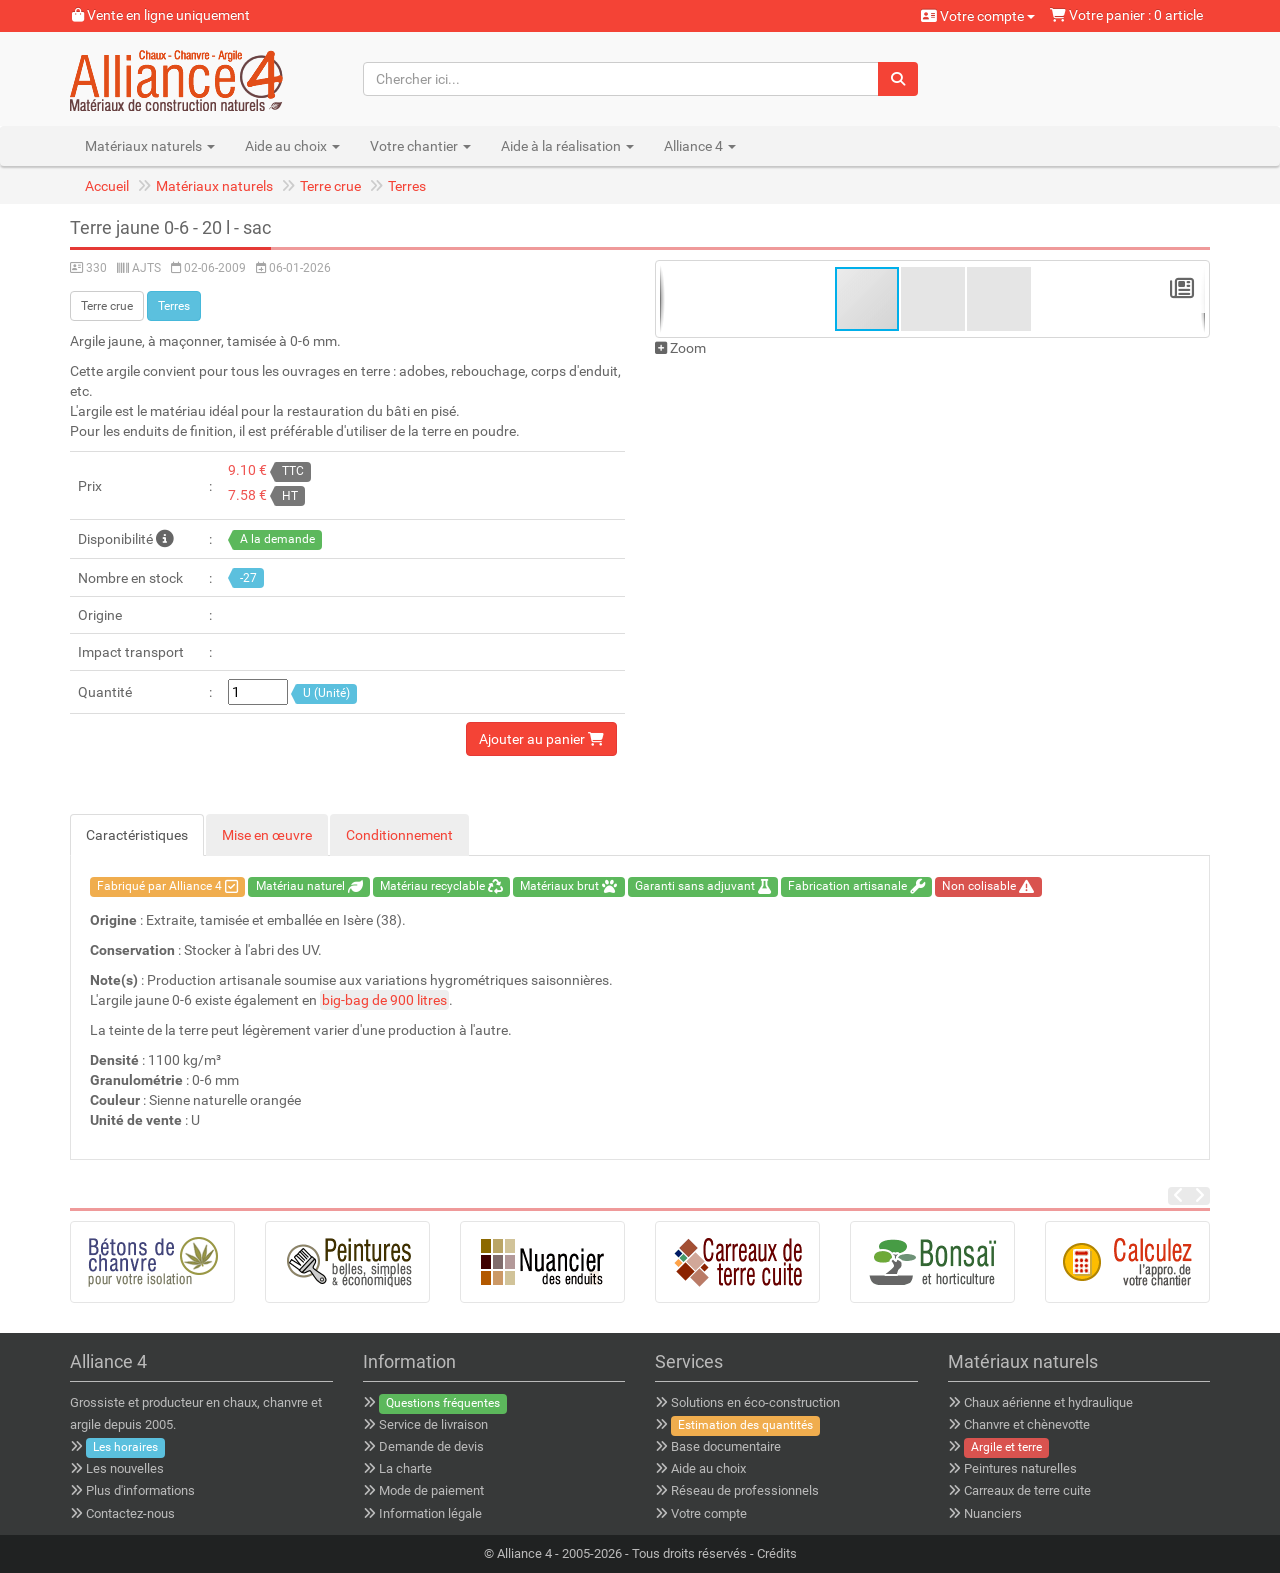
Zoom (680, 348)
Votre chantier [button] (420, 146)
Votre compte (978, 16)
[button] (934, 299)
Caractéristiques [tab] (137, 835)
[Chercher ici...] (621, 79)
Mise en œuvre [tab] (267, 835)
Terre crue (330, 186)
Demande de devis (431, 1446)
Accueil (107, 186)
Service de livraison (433, 1424)
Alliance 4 (524, 1553)
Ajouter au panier (541, 739)
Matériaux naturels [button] (150, 146)
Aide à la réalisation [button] (567, 146)
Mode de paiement (431, 1490)
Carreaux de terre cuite (1027, 1490)
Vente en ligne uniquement (161, 15)
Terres (407, 186)
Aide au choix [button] (292, 146)
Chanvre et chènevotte (1027, 1424)
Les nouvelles (125, 1468)
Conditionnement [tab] (399, 835)
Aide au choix (708, 1468)
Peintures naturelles (1020, 1468)
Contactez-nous (130, 1513)
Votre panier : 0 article (1126, 15)
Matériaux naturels (214, 186)
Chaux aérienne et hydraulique (1048, 1402)
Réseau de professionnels (745, 1490)
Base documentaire (726, 1446)
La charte (405, 1468)
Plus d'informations (140, 1490)
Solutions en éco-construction (755, 1402)
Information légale (430, 1513)
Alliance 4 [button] (700, 146)
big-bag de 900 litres (384, 1000)
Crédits (777, 1553)
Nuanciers (993, 1513)
